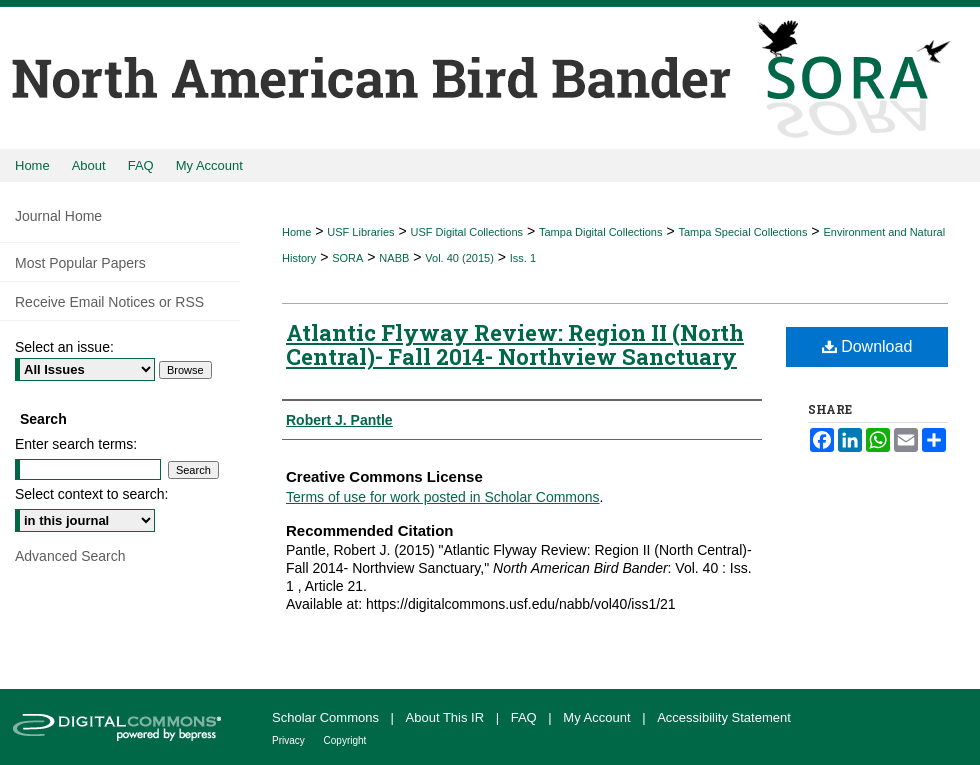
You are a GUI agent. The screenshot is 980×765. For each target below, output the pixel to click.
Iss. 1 (523, 258)
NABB (394, 258)
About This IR (447, 717)
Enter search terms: (76, 444)
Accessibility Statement (724, 717)
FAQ (526, 717)
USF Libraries (360, 232)
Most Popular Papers (80, 263)
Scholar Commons (327, 717)
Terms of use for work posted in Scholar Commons (443, 497)
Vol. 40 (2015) (459, 258)
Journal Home (58, 216)
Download (867, 346)
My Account (598, 717)
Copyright (345, 740)
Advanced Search (70, 556)
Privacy (290, 740)
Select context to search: (91, 494)
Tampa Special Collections (742, 232)
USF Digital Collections (467, 232)
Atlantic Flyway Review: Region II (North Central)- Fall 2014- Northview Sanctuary (515, 344)
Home (296, 232)
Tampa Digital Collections (601, 232)
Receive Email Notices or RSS (109, 302)
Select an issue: (64, 347)
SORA (347, 258)
